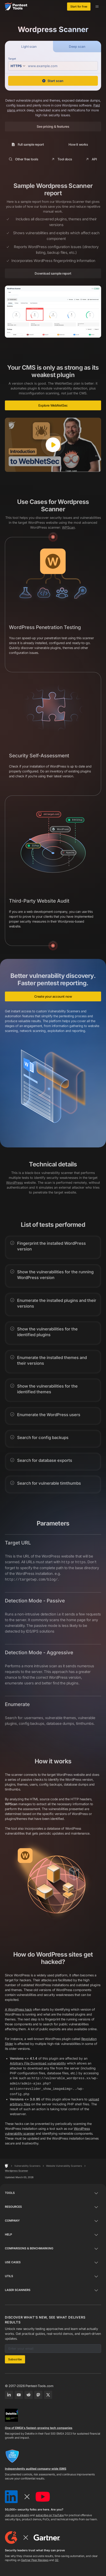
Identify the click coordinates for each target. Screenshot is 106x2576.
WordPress (14, 1182)
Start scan (52, 81)
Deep (77, 46)
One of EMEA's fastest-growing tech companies (38, 2428)
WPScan (68, 527)
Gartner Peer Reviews (34, 2560)
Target (12, 58)
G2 (57, 2560)
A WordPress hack (18, 2009)
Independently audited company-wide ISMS (35, 2468)
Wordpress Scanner (16, 2170)
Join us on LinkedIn (17, 2515)
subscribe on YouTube (50, 2515)
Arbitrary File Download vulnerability (38, 2063)
